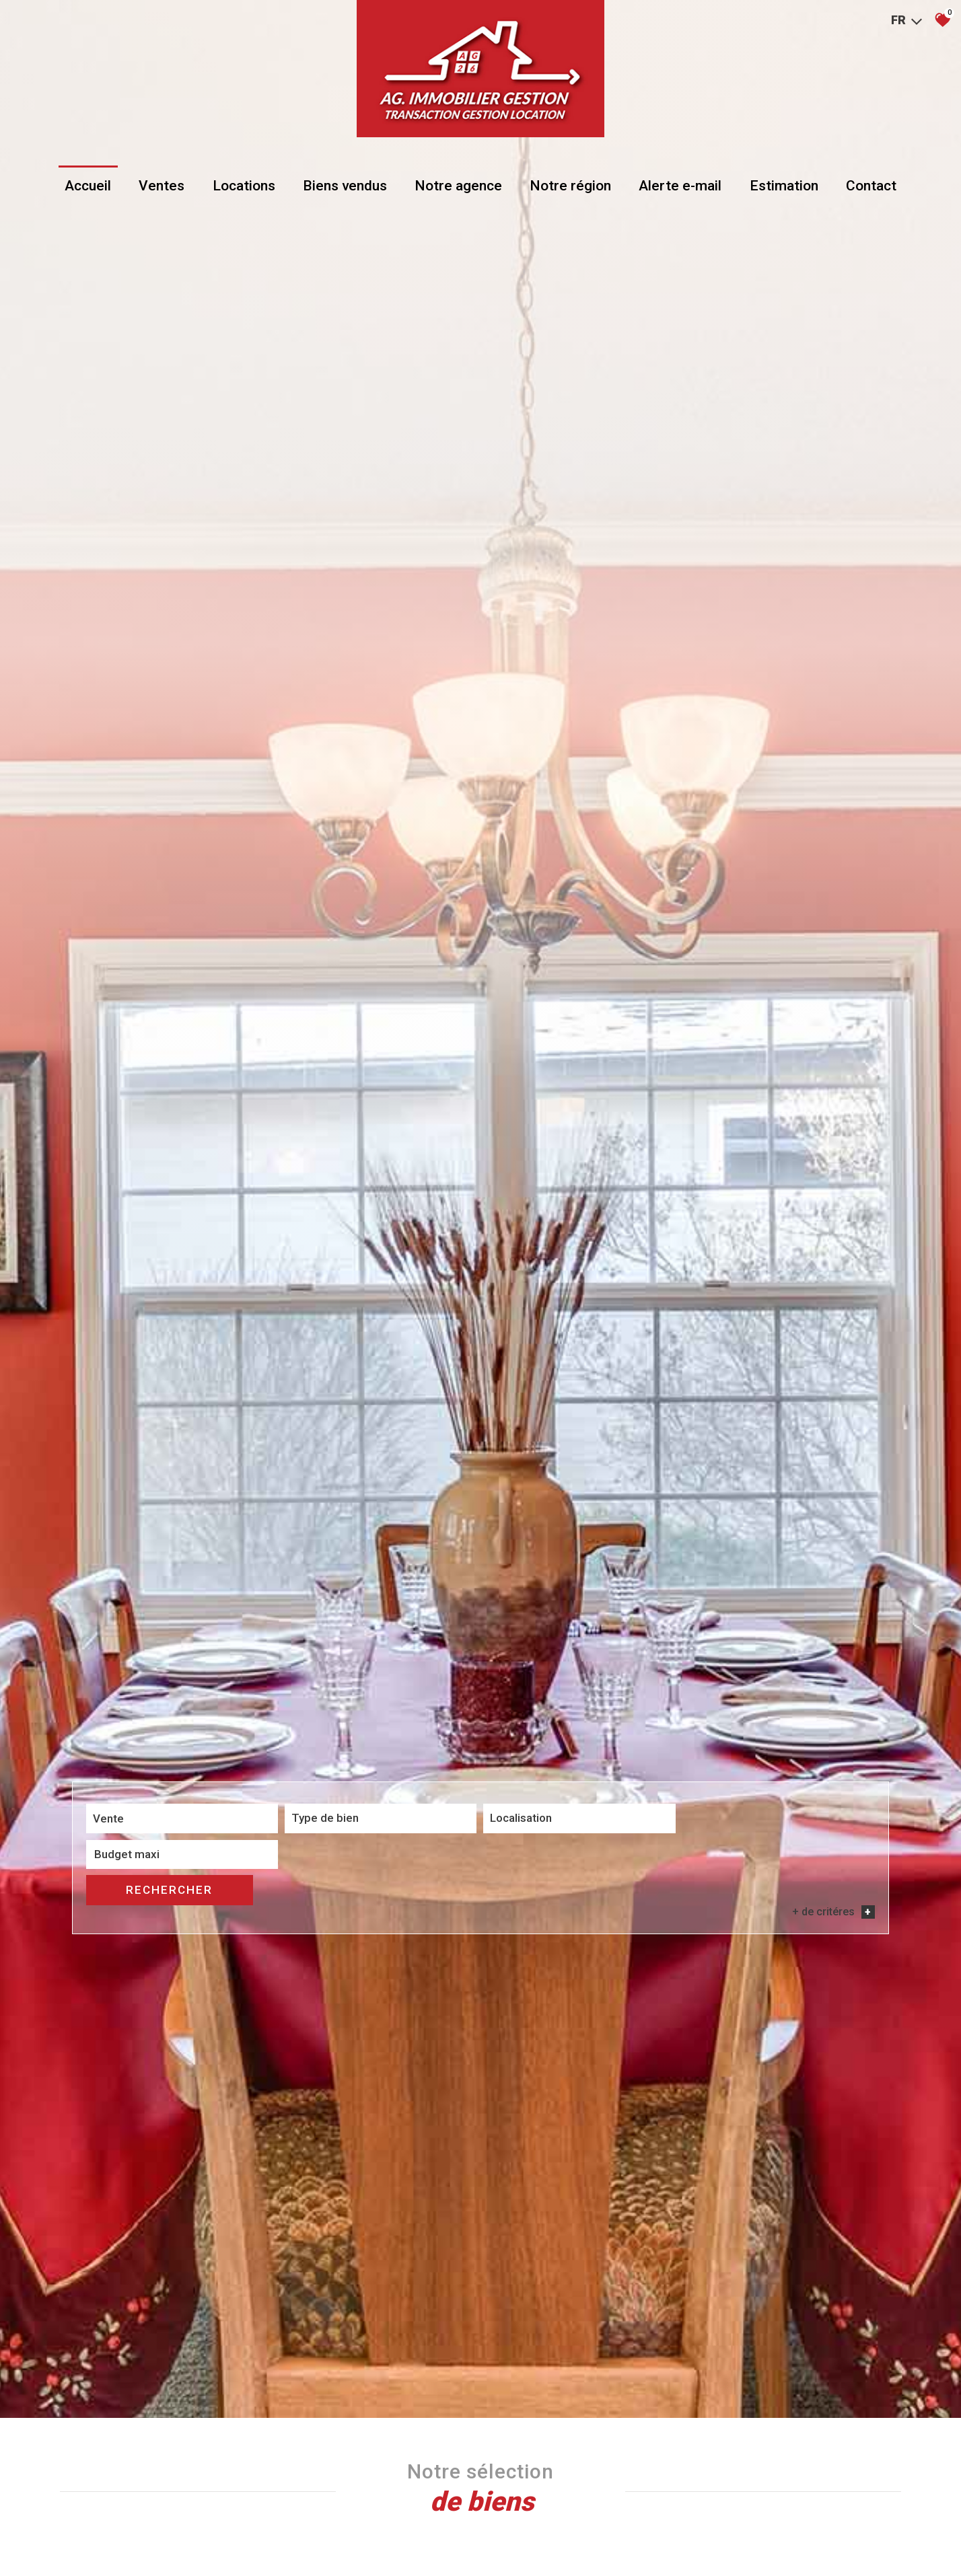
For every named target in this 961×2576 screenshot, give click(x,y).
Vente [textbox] (108, 2017)
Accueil (91, 190)
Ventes (164, 190)
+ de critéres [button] (833, 2038)
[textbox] (331, 2016)
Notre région (569, 190)
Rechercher (812, 2016)
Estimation (781, 190)
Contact (868, 190)
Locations (245, 190)
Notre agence (458, 190)
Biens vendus (346, 190)
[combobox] (165, 2017)
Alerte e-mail (678, 190)
